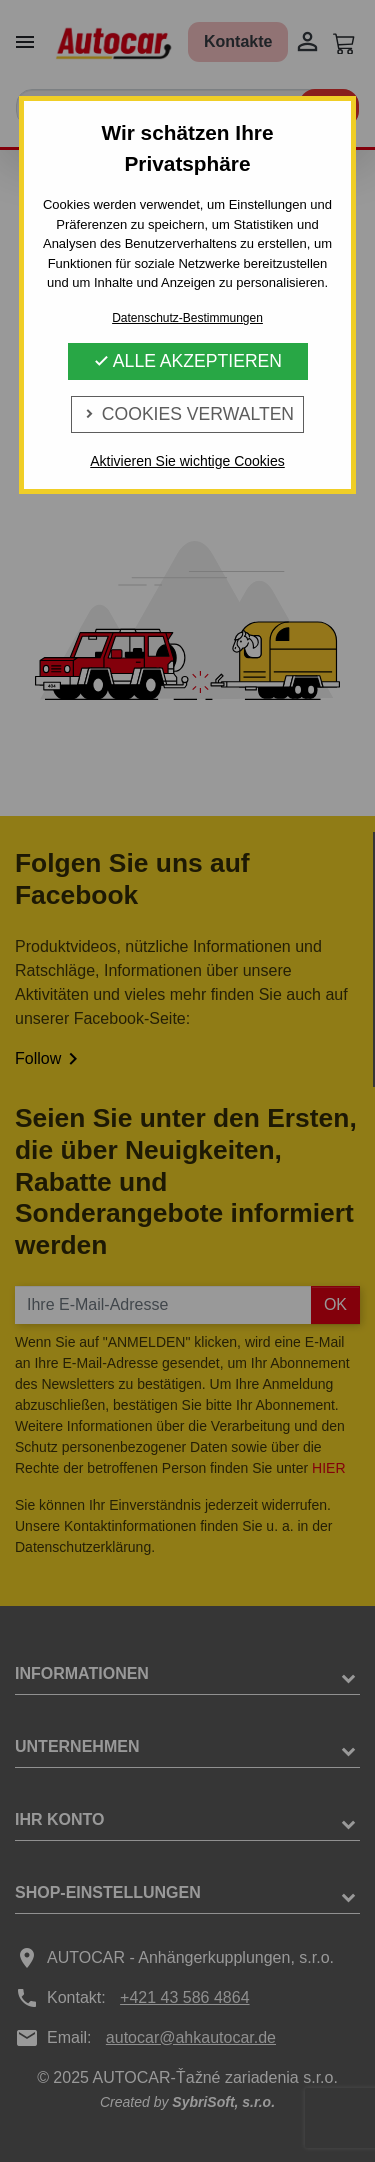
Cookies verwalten (187, 414)
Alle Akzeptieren (187, 361)
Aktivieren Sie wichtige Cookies (187, 461)
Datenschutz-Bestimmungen (187, 318)
